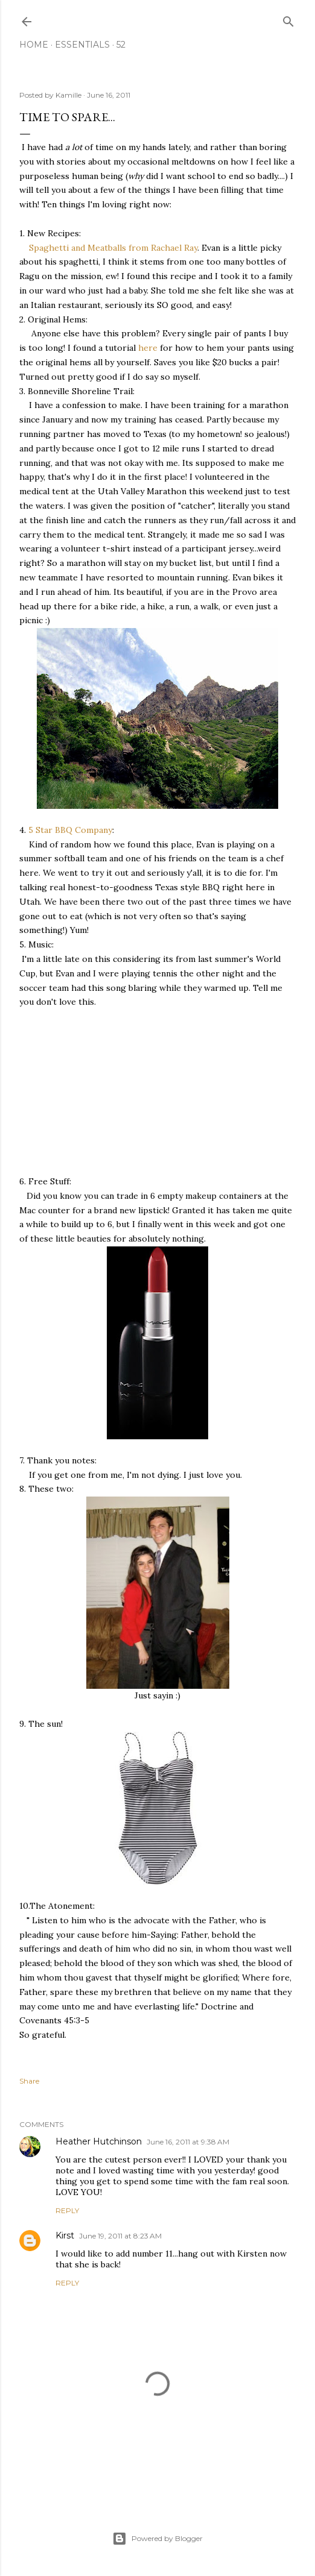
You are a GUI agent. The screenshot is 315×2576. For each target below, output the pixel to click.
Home (33, 44)
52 (121, 44)
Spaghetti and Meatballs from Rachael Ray (113, 247)
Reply (67, 2210)
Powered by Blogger (157, 2538)
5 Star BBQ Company (70, 830)
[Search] (288, 19)
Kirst (65, 2235)
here (148, 347)
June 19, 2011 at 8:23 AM (120, 2235)
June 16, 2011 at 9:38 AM (188, 2141)
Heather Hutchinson (99, 2141)
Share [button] (29, 2080)
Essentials (82, 44)
